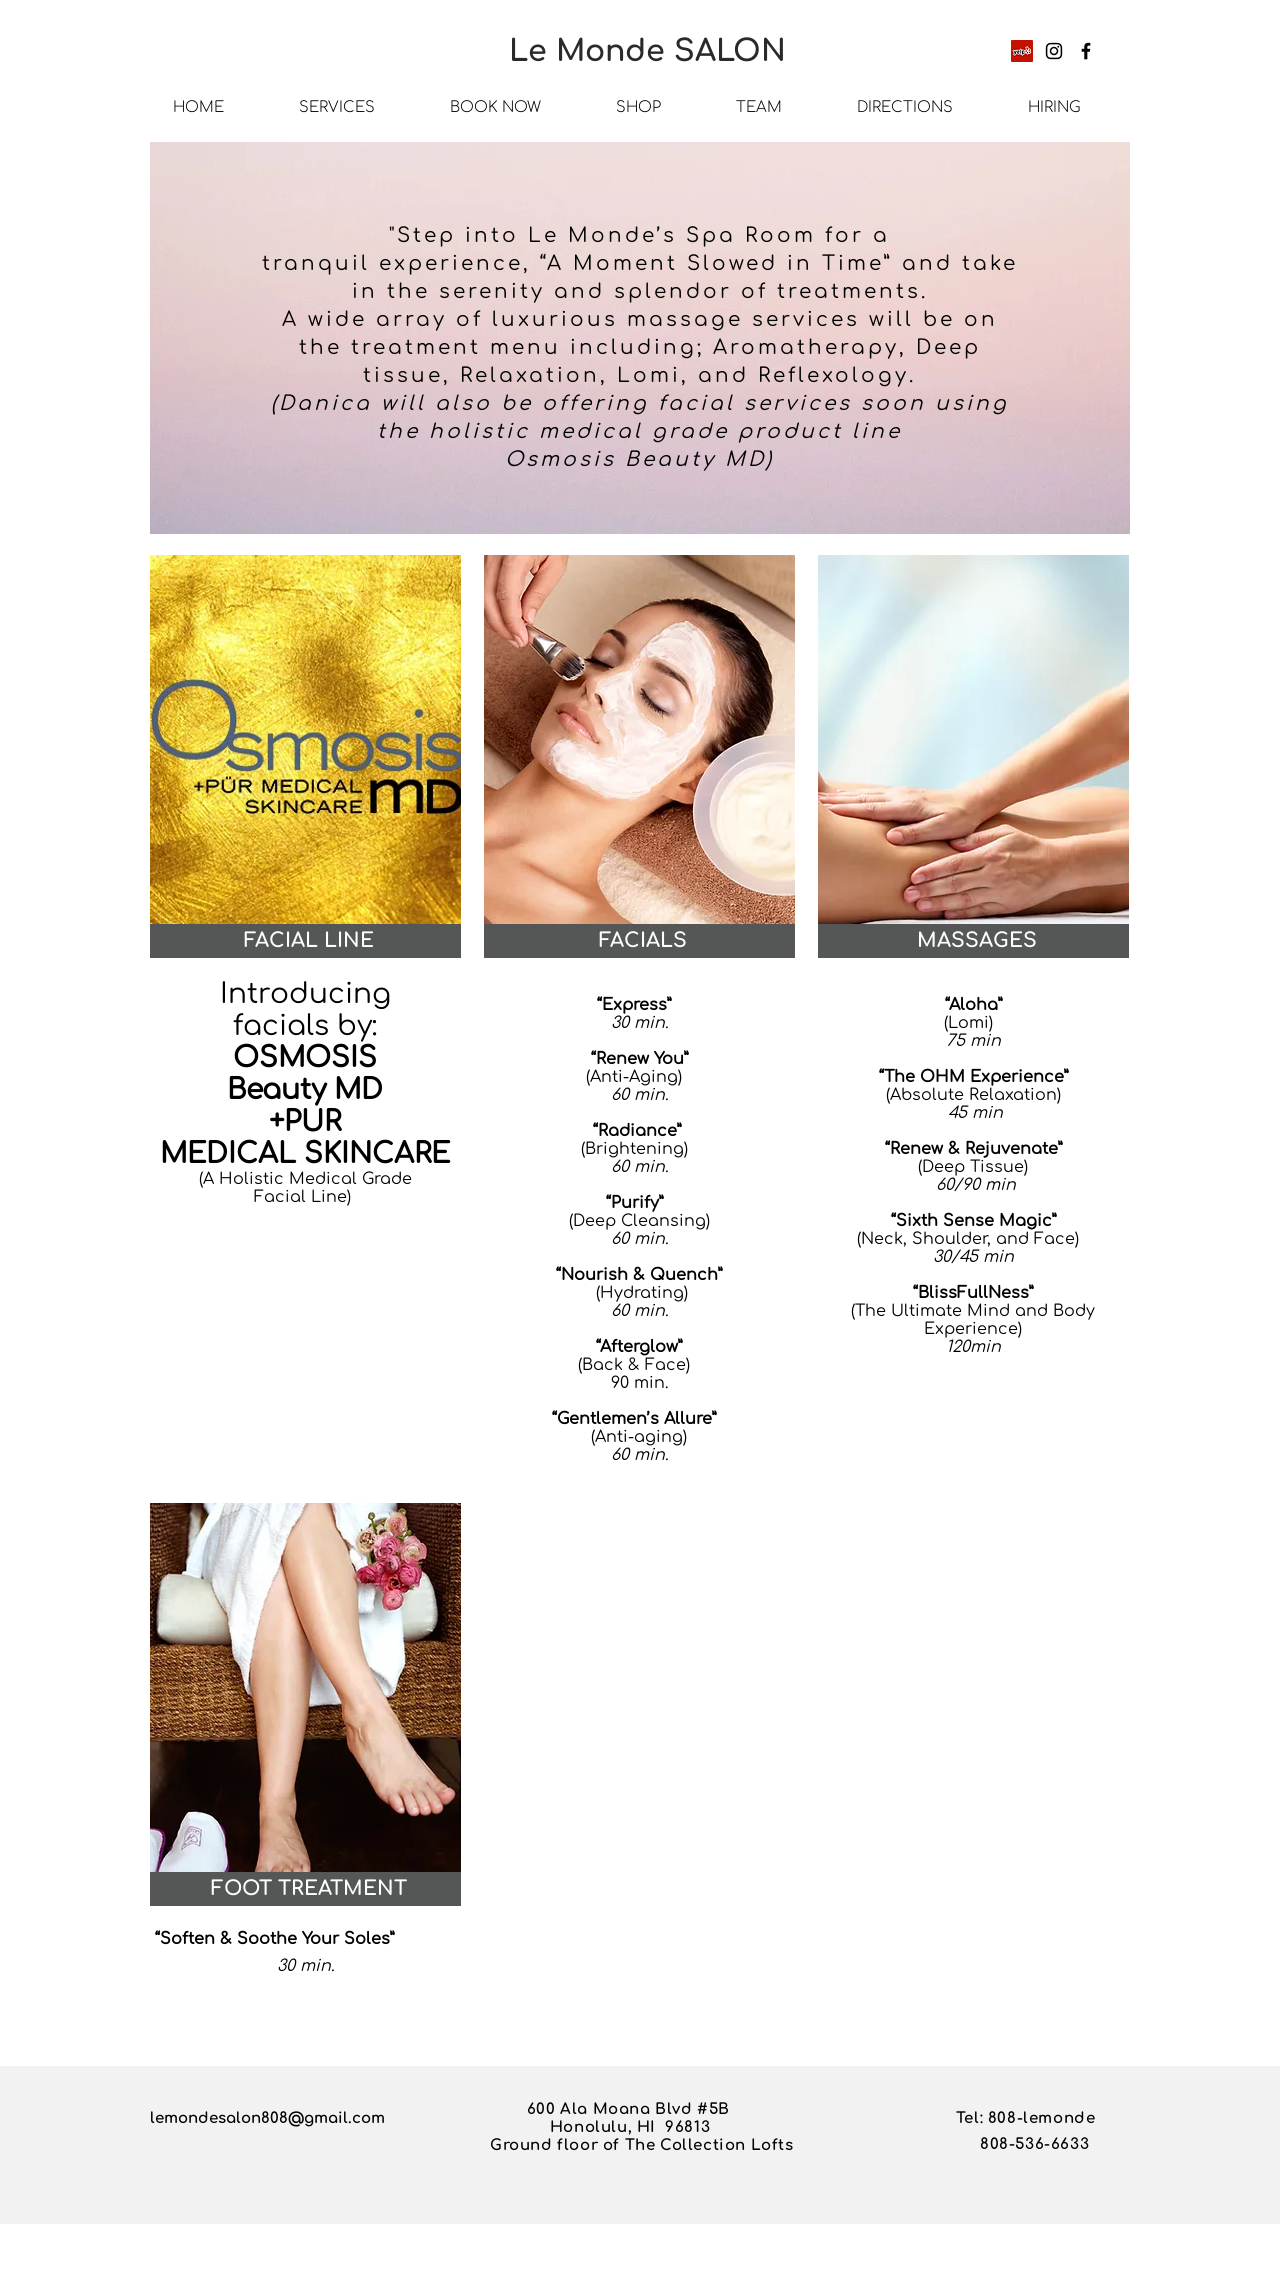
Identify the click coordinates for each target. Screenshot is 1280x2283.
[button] (308, 941)
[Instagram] (1054, 51)
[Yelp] (1022, 51)
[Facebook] (1086, 51)
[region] (640, 342)
